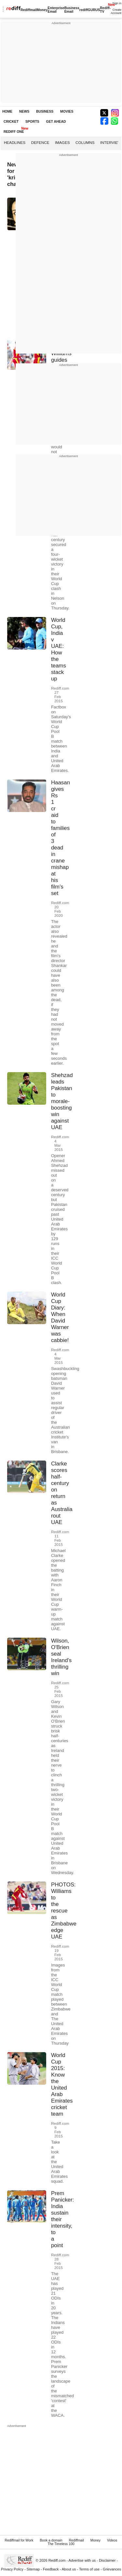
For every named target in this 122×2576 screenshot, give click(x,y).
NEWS (24, 111)
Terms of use (89, 2569)
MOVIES (66, 111)
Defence (40, 142)
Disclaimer (107, 2560)
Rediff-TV (105, 9)
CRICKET (11, 121)
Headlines (14, 142)
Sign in (116, 3)
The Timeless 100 (60, 2544)
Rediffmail (28, 10)
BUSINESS (44, 111)
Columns (84, 142)
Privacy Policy (12, 2569)
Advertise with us (82, 2560)
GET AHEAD (56, 121)
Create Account (116, 11)
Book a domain (51, 2540)
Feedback (51, 2569)
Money (42, 10)
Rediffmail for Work (19, 2540)
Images (62, 142)
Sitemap (33, 2569)
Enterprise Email (55, 9)
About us (69, 2569)
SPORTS (32, 121)
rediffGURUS (89, 10)
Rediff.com (57, 2560)
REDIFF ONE (14, 131)
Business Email (71, 9)
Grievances (112, 2569)
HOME (7, 111)
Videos (112, 2540)
